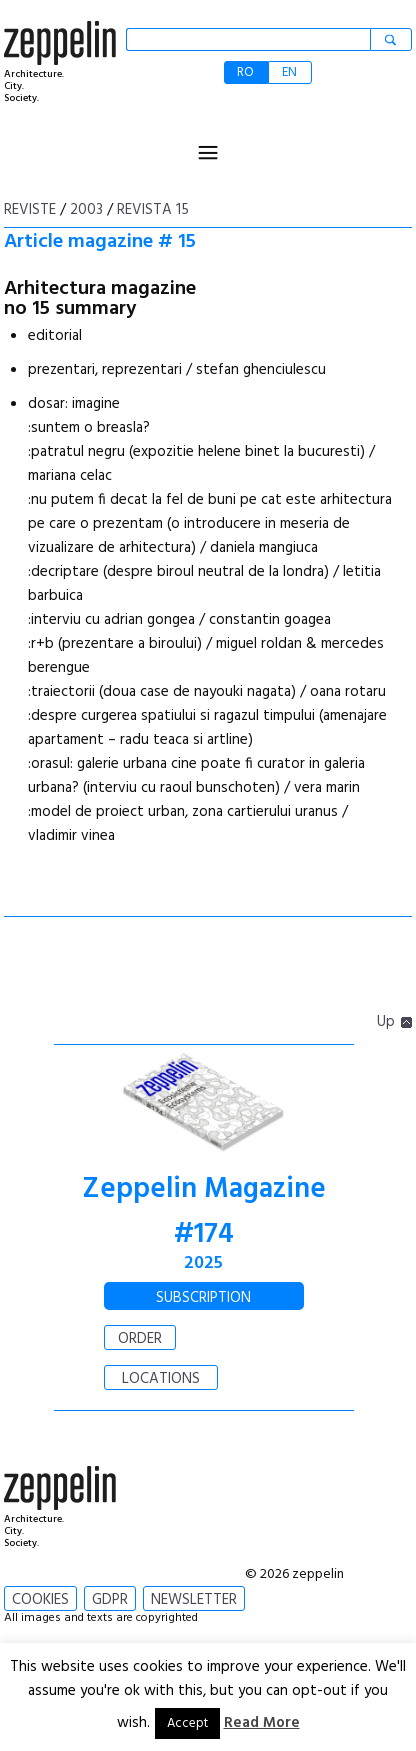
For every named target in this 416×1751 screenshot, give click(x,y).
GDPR (110, 1600)
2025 (203, 1263)
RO (245, 72)
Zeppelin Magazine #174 (204, 1212)
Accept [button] (187, 1723)
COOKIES (40, 1600)
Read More (262, 1723)
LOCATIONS (161, 1379)
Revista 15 (153, 210)
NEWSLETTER (194, 1600)
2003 (86, 210)
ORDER (140, 1339)
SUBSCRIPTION (203, 1298)
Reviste (30, 210)
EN (289, 72)
